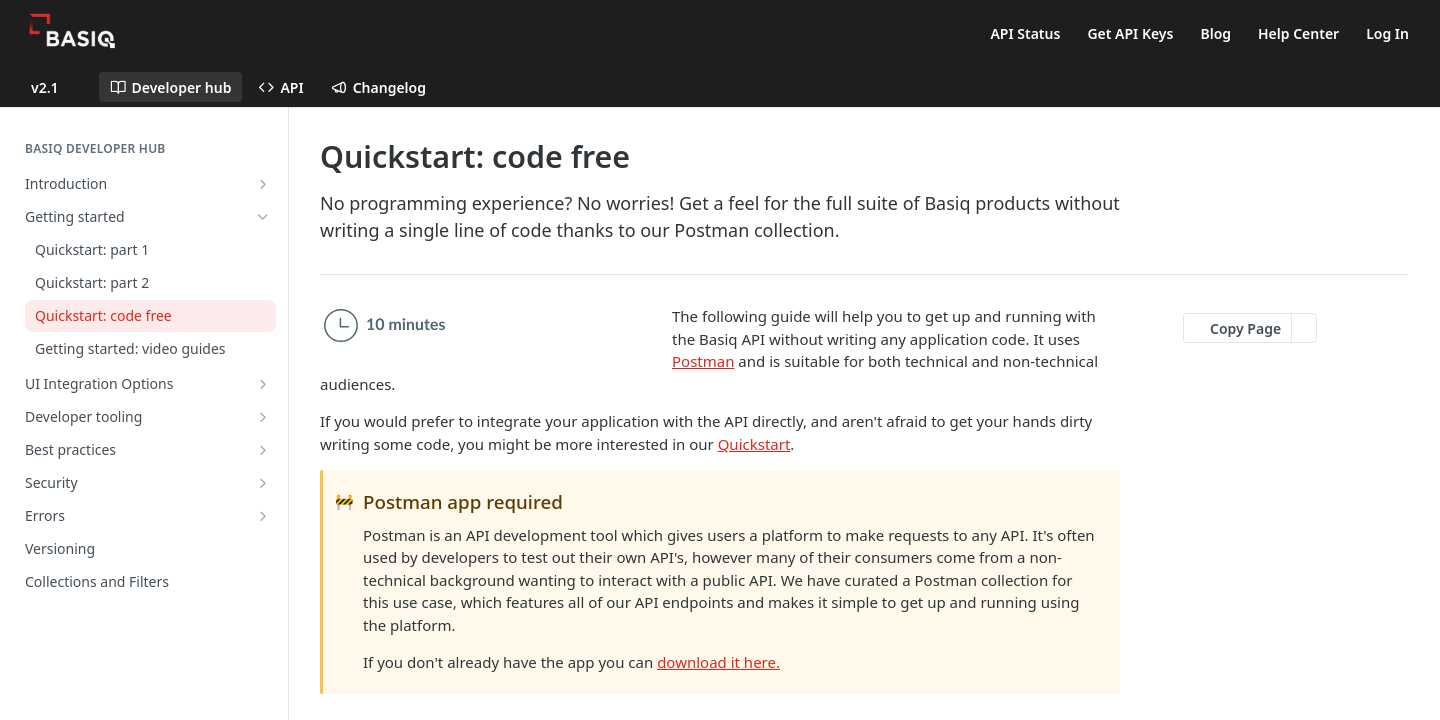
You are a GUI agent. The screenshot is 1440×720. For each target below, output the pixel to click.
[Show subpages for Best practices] (263, 450)
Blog (1215, 33)
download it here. (718, 662)
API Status (1025, 33)
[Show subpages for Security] (263, 483)
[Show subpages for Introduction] (263, 184)
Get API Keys (1130, 33)
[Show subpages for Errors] (263, 516)
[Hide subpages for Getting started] (263, 217)
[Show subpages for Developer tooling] (263, 417)
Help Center (1298, 33)
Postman (703, 361)
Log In (1387, 33)
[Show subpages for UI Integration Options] (263, 384)
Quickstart (754, 444)
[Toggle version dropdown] (57, 87)
